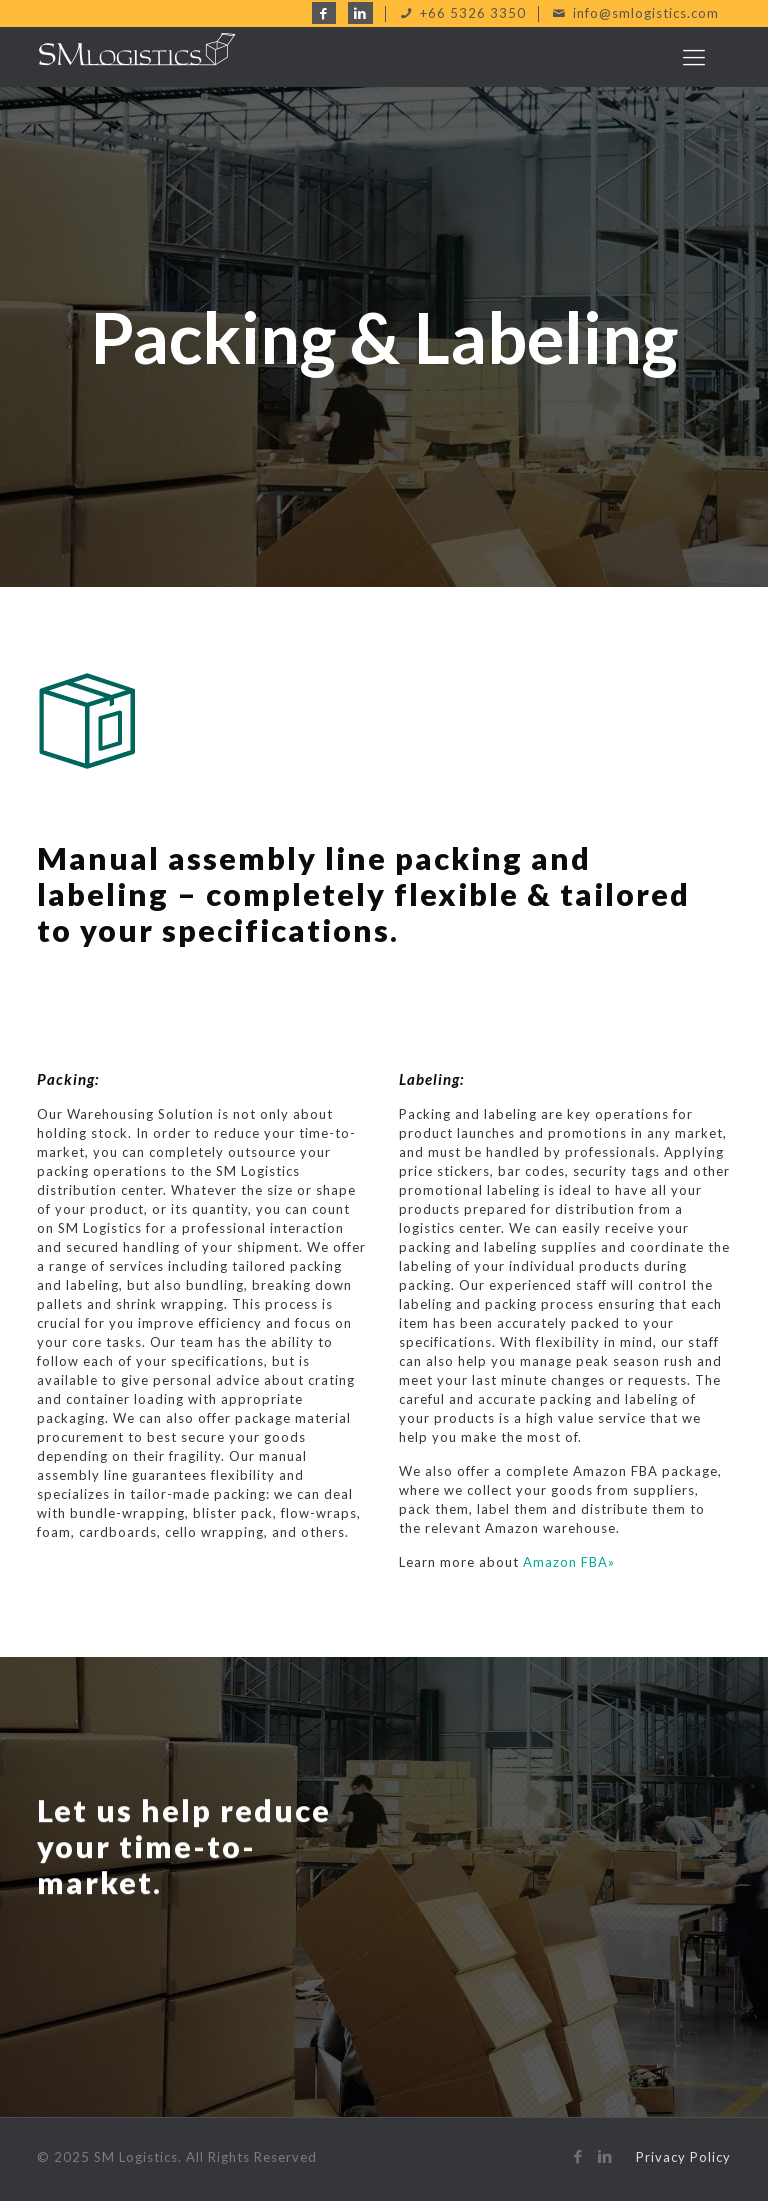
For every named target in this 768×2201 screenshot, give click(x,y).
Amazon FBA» (569, 1562)
